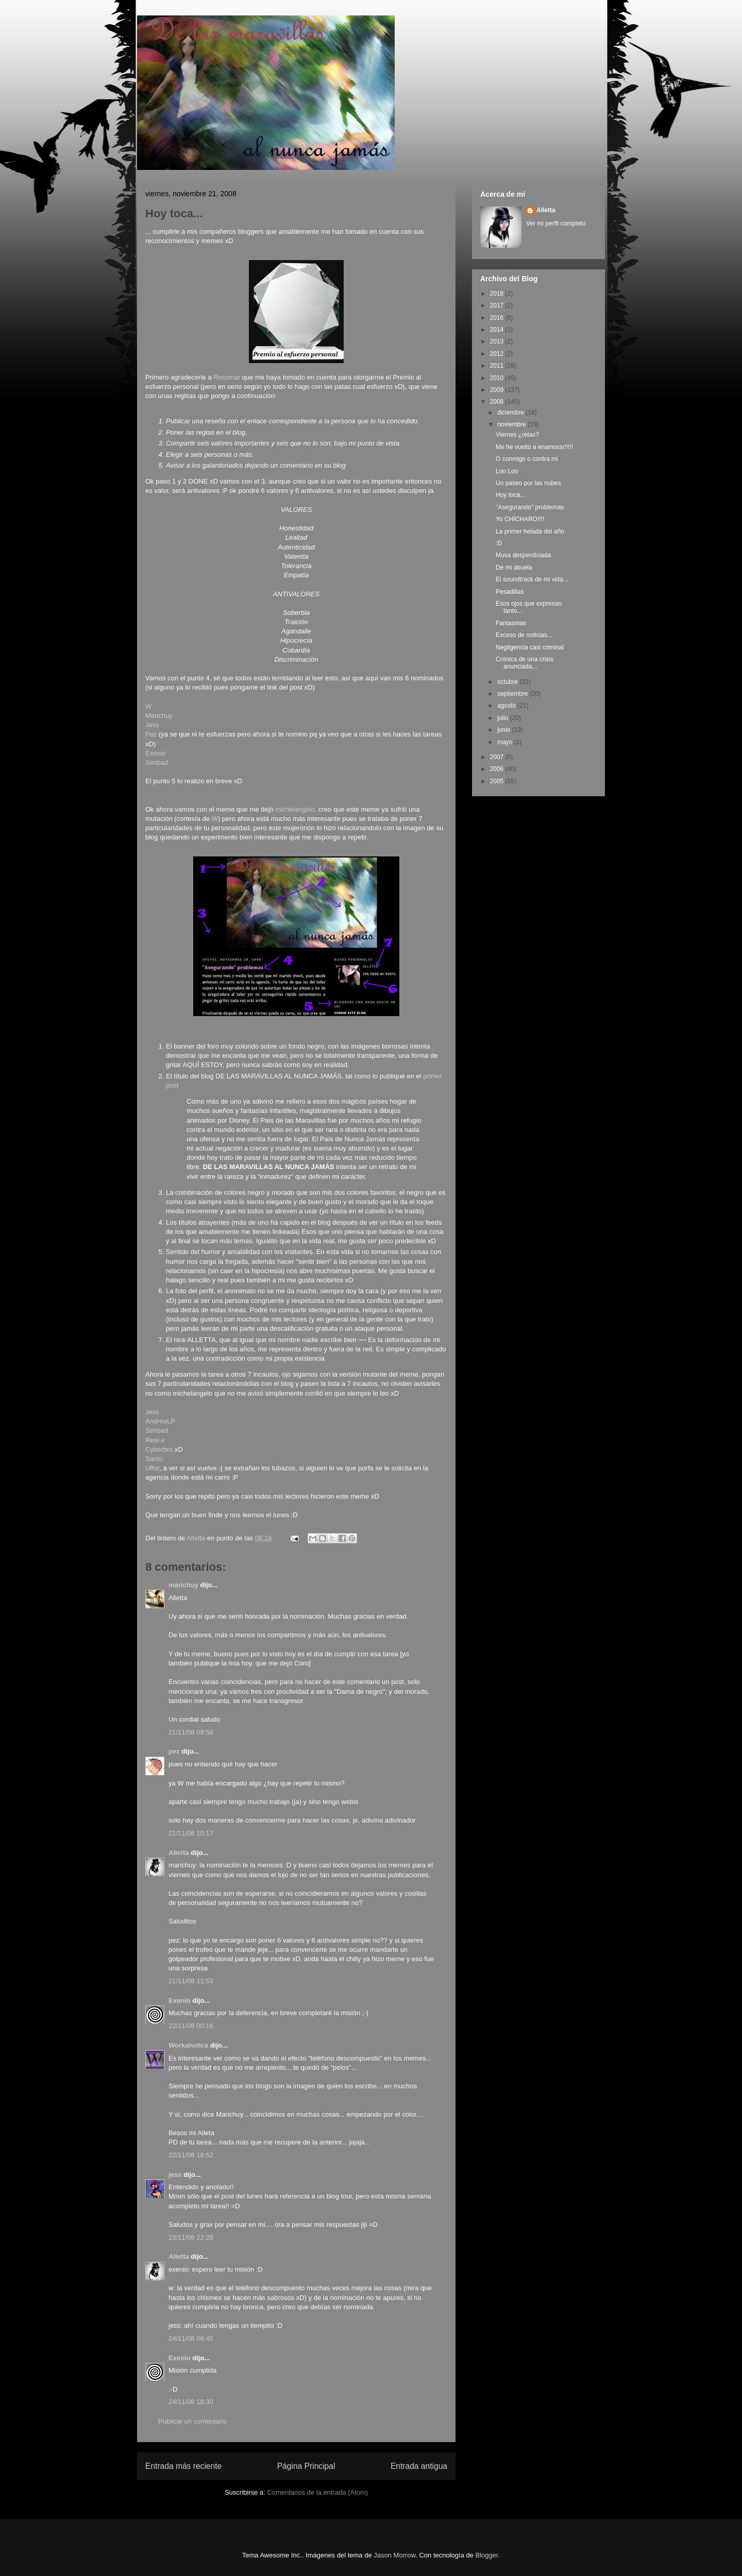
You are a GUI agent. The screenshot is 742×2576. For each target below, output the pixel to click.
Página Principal (306, 2466)
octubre (508, 681)
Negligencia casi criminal (530, 647)
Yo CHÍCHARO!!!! (520, 519)
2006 (497, 768)
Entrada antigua (419, 2466)
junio (504, 729)
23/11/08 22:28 (190, 2237)
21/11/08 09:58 (190, 1732)
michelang (290, 809)
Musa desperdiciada (523, 555)
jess (174, 2174)
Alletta (178, 1853)
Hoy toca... (510, 495)
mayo (505, 742)
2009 (497, 389)
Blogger (487, 2555)
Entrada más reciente (183, 2466)
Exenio (155, 753)
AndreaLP (160, 1421)
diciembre (511, 412)
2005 (497, 781)
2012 (497, 353)
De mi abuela (514, 567)
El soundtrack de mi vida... (532, 579)
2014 (497, 329)
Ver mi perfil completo (555, 223)
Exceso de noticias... (524, 635)
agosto (507, 705)
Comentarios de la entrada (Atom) (317, 2492)
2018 (497, 293)
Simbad (156, 762)
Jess (152, 725)
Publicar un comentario (192, 2421)
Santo (154, 1459)
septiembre (513, 693)
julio (503, 718)
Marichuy (159, 715)
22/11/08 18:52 (190, 2155)
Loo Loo (507, 471)
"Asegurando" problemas (530, 507)
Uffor (152, 1468)
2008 (497, 401)
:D (499, 543)
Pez (151, 734)
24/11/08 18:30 (190, 2402)
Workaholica (188, 2045)
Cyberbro (159, 1449)
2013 (497, 341)
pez (174, 1751)
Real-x (155, 1440)
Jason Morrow (394, 2555)
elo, (311, 809)
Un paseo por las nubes (528, 483)
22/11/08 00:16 (190, 2026)
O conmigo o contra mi (527, 458)
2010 (497, 378)
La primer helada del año (530, 531)
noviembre (512, 424)
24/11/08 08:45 (190, 2338)
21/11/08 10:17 (190, 1833)
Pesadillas (510, 591)
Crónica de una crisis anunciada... (524, 663)
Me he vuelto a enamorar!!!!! (534, 447)
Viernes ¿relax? (517, 434)
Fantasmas (511, 623)
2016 (497, 317)
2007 (497, 757)
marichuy (183, 1585)
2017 (497, 305)
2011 (497, 365)
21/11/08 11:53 (190, 1981)
